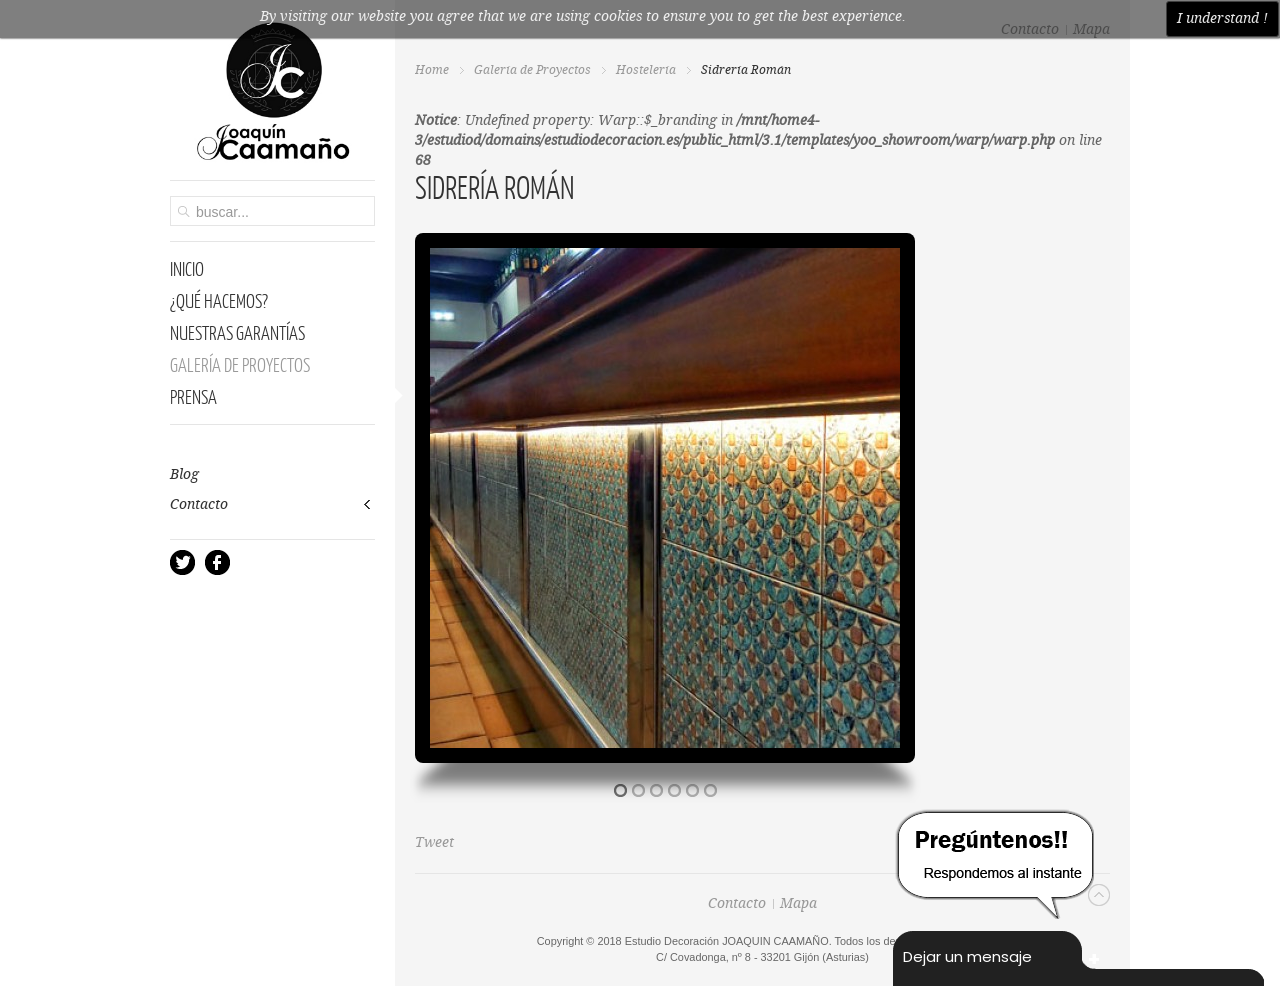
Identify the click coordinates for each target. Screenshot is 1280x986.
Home (432, 70)
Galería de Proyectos (532, 70)
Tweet (434, 843)
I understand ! (1222, 19)
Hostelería (646, 70)
